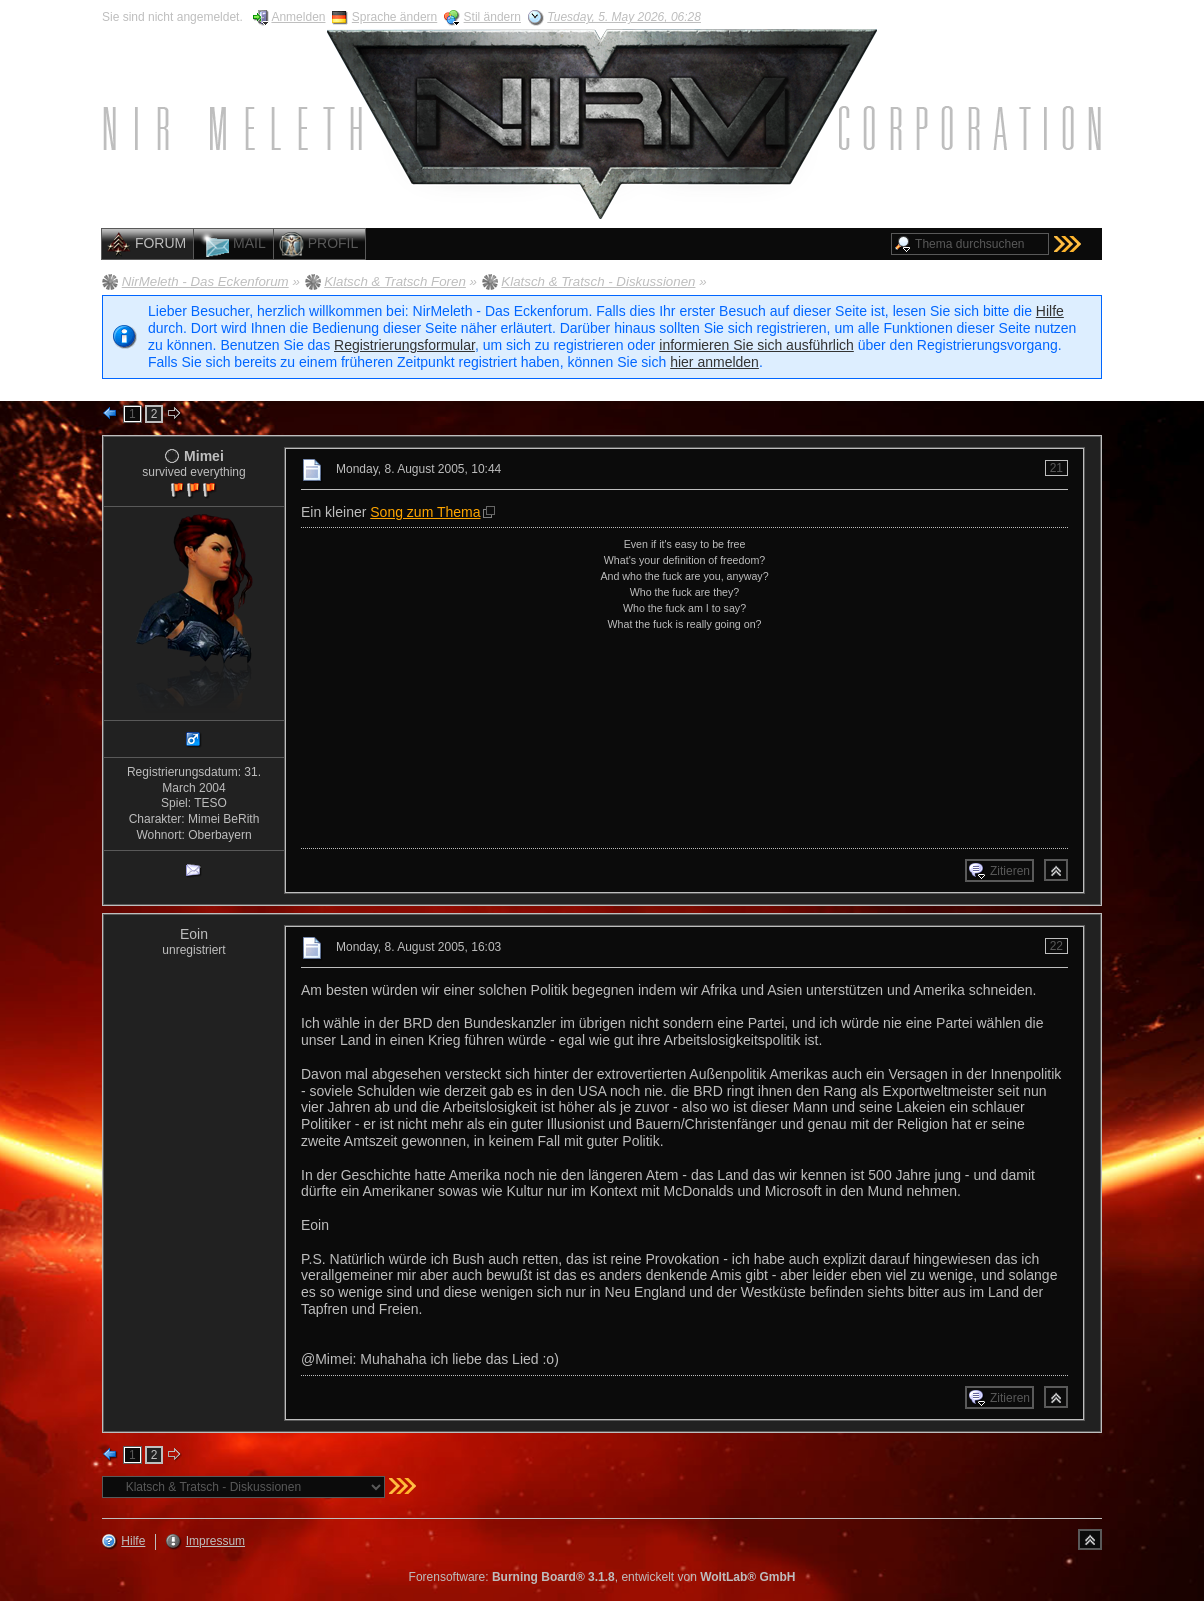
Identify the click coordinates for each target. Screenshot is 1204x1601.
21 (1056, 468)
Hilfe (1050, 311)
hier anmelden (714, 362)
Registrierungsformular (404, 345)
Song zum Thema (425, 512)
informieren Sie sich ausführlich (756, 345)
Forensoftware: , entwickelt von (602, 1577)
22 (1056, 946)
